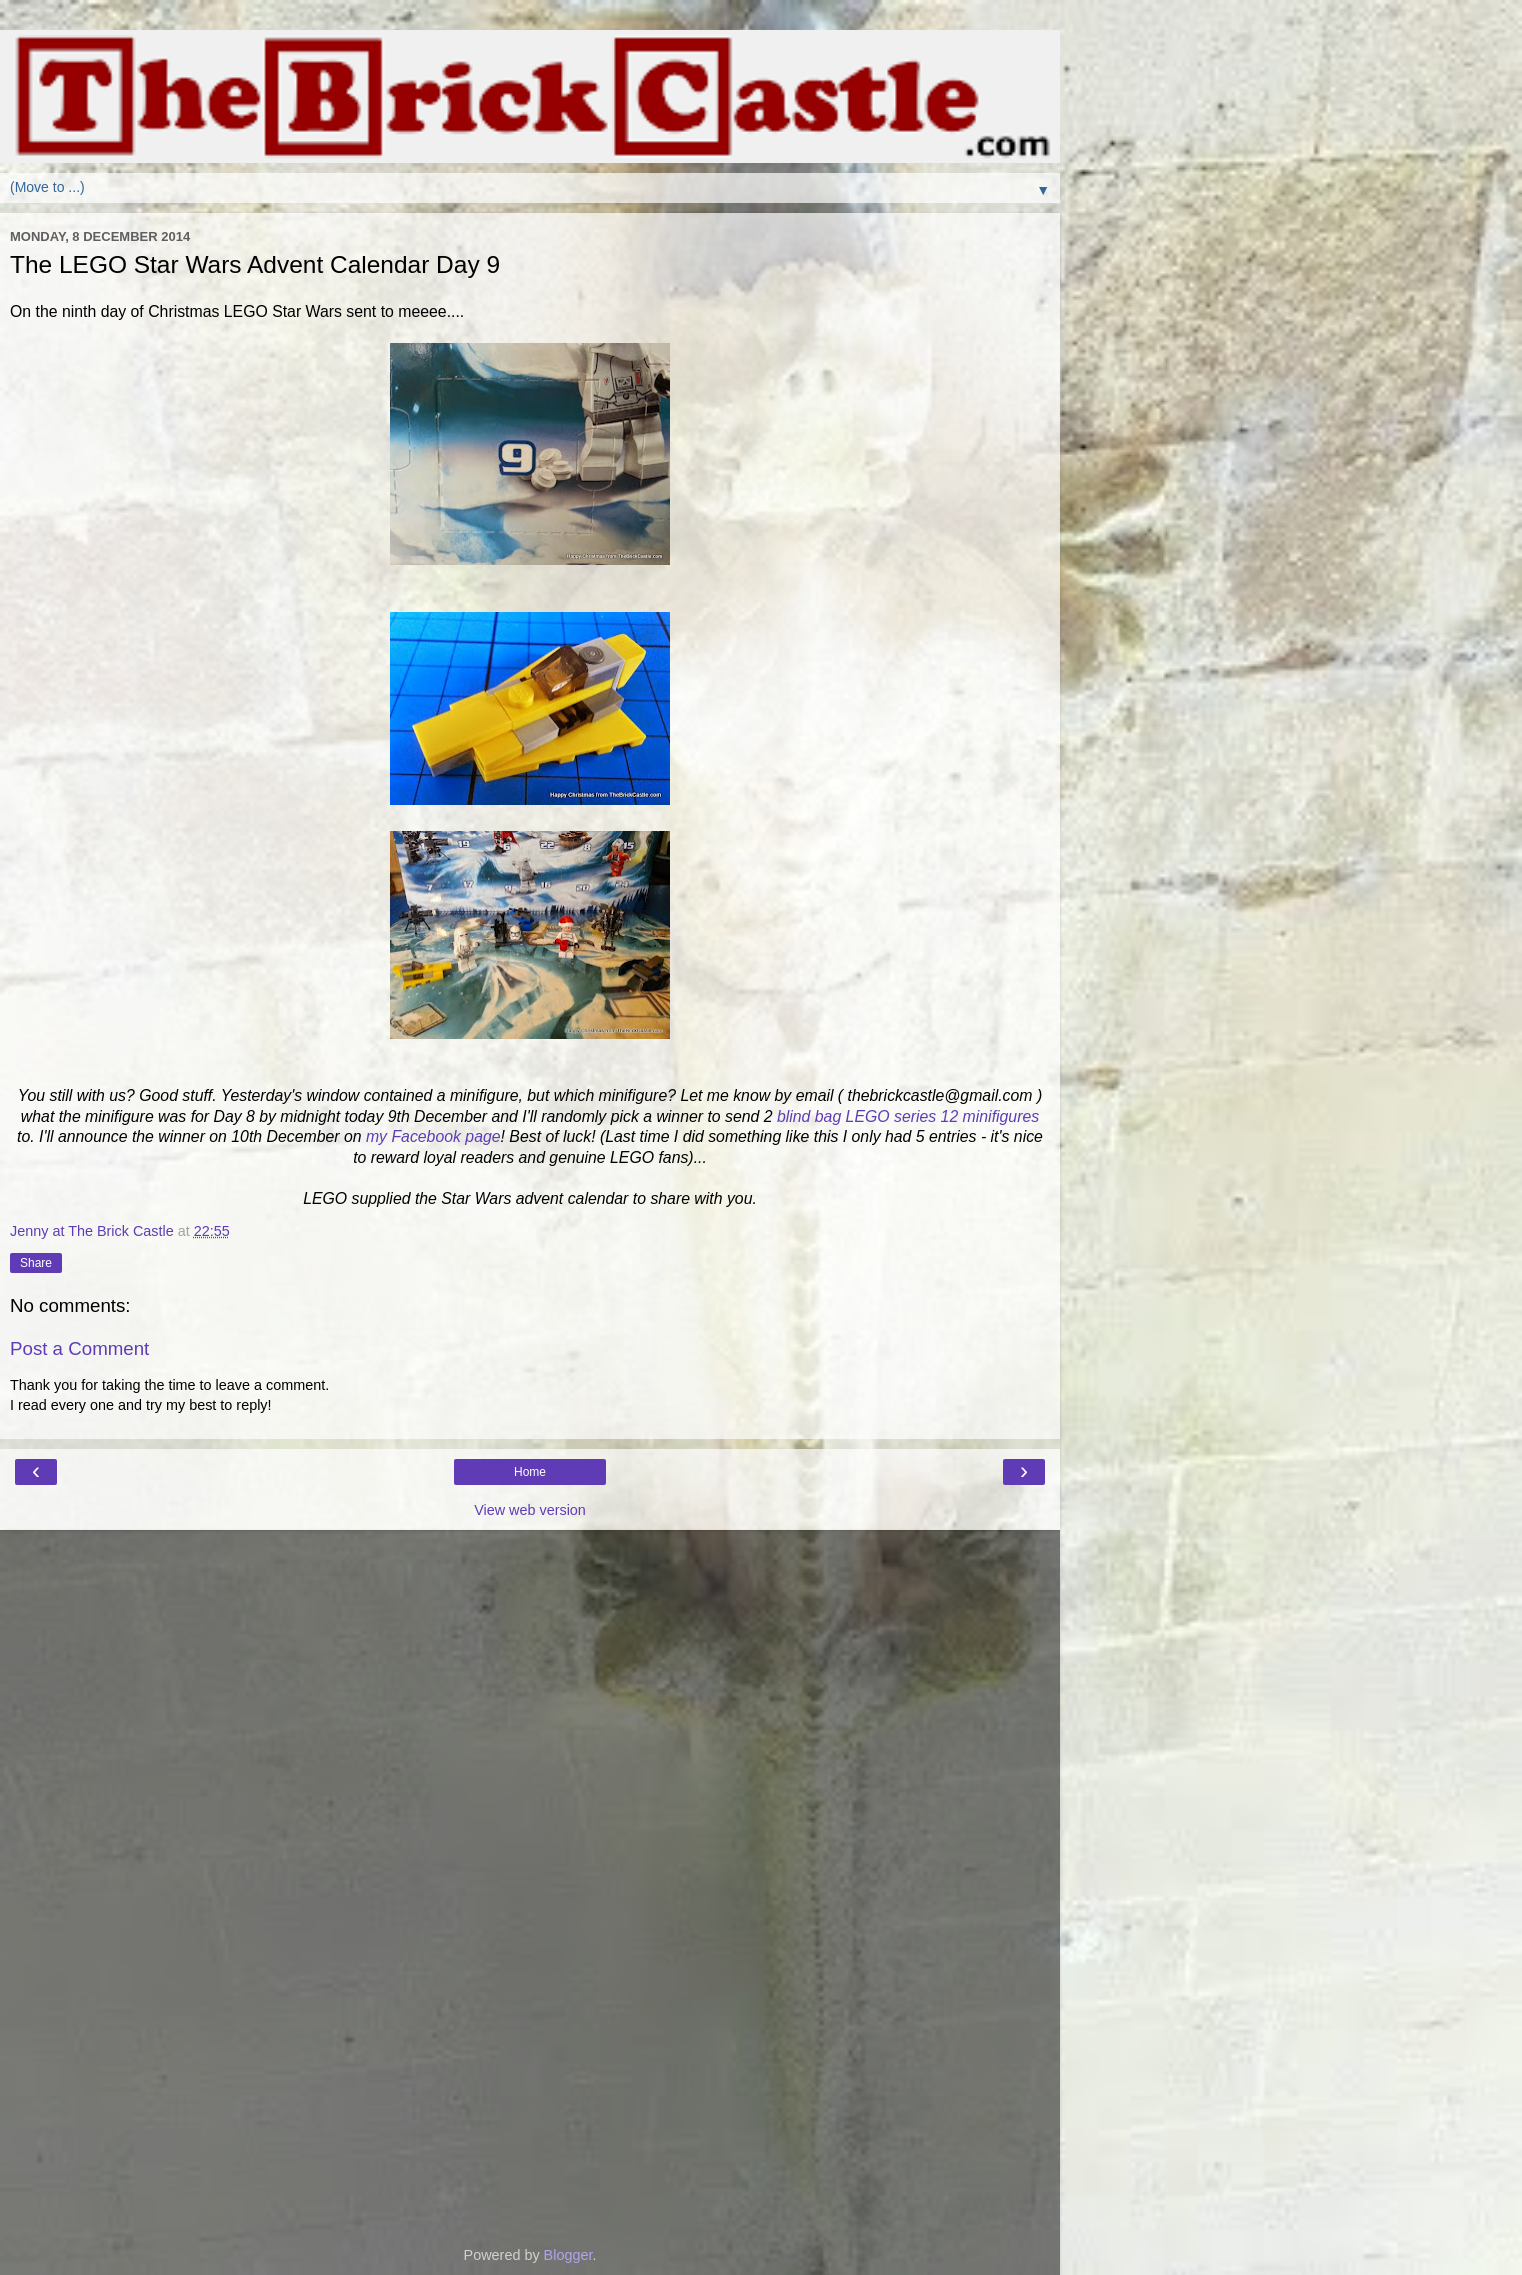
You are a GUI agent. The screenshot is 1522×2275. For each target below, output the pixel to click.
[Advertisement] (530, 1630)
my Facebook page (433, 1136)
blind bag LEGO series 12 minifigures (908, 1116)
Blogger (568, 2255)
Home (530, 1472)
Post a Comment (79, 1348)
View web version (530, 1510)
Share (36, 1263)
